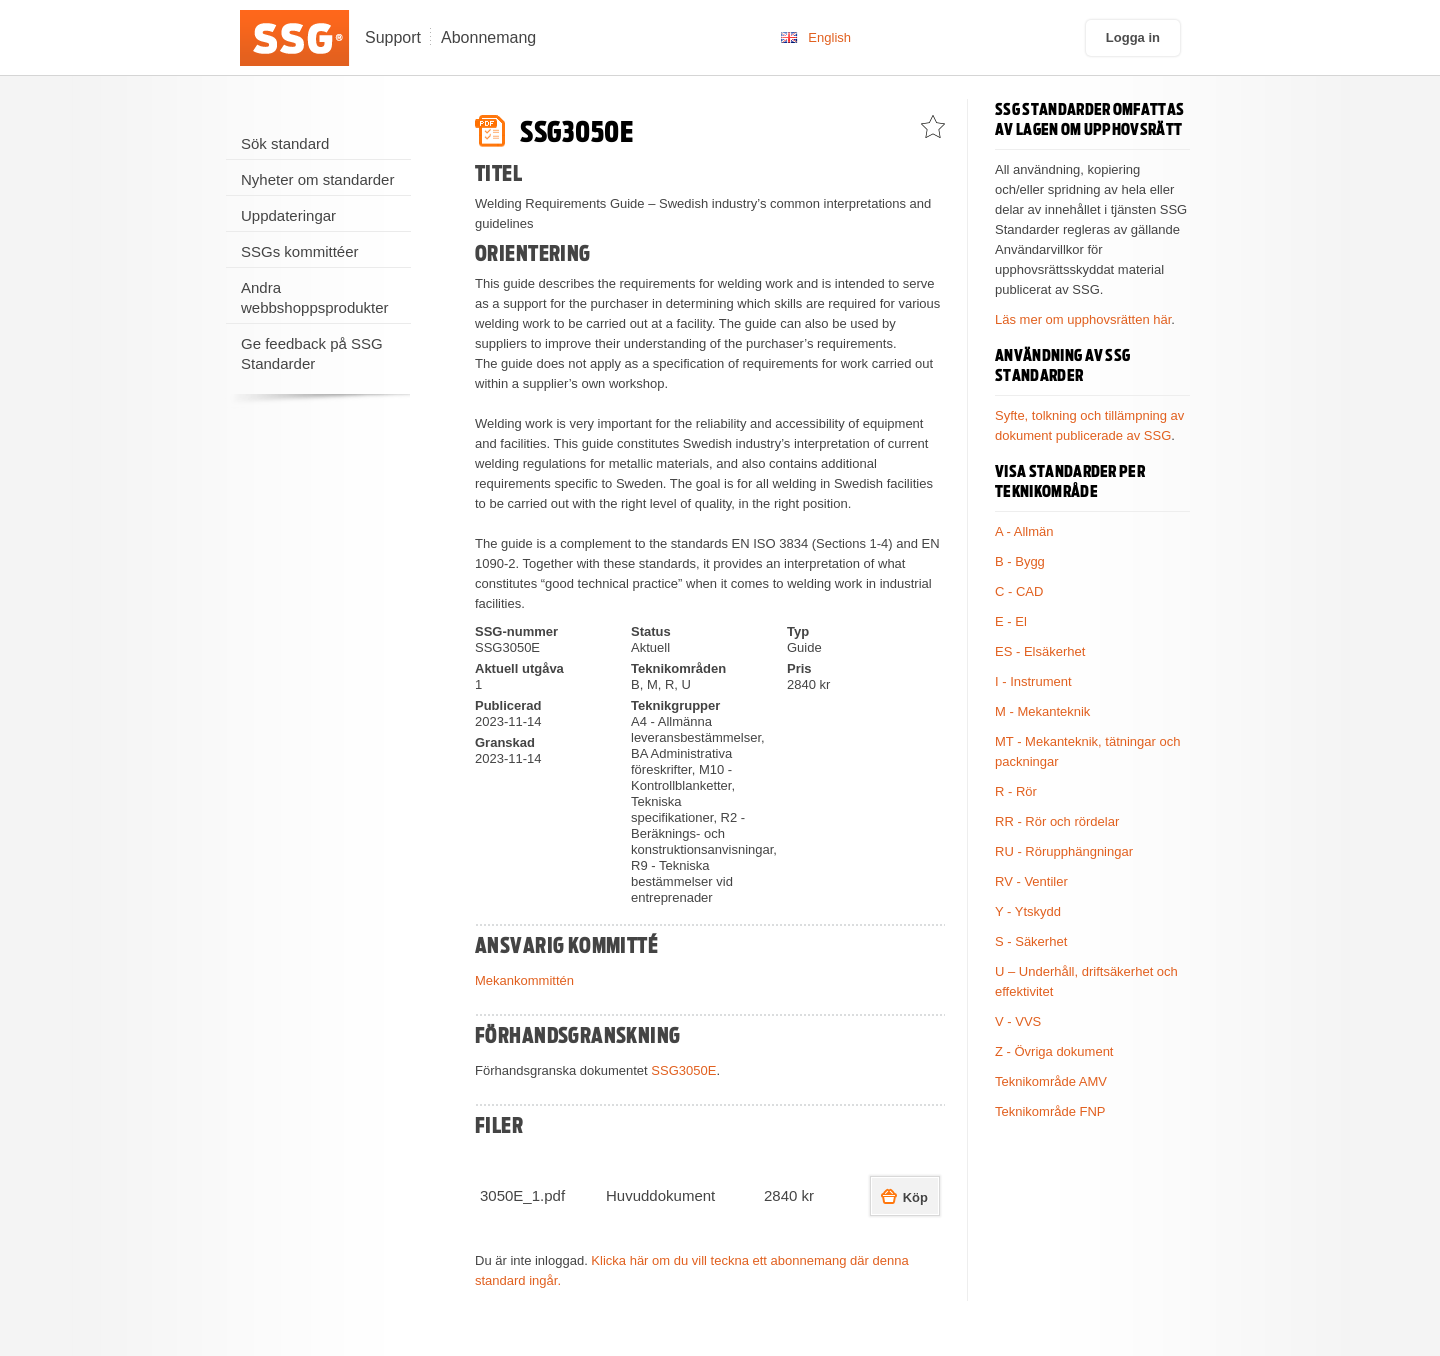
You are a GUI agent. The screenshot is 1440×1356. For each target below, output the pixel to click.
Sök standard (285, 143)
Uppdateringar (288, 215)
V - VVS (1018, 1021)
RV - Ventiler (1031, 881)
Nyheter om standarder (317, 179)
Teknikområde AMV (1051, 1081)
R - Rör (1016, 791)
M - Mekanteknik (1042, 711)
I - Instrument (1033, 681)
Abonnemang (488, 37)
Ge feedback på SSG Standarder (312, 353)
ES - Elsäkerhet (1040, 651)
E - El (1011, 621)
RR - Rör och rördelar (1057, 821)
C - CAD (1019, 591)
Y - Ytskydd (1028, 911)
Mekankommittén (524, 980)
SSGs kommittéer (300, 251)
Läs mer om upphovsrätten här (1083, 319)
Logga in (1133, 37)
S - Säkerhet (1031, 941)
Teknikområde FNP (1050, 1111)
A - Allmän (1024, 531)
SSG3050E (683, 1070)
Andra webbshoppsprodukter (315, 297)
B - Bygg (1020, 561)
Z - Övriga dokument (1054, 1051)
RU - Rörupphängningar (1064, 851)
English (829, 37)
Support (393, 37)
